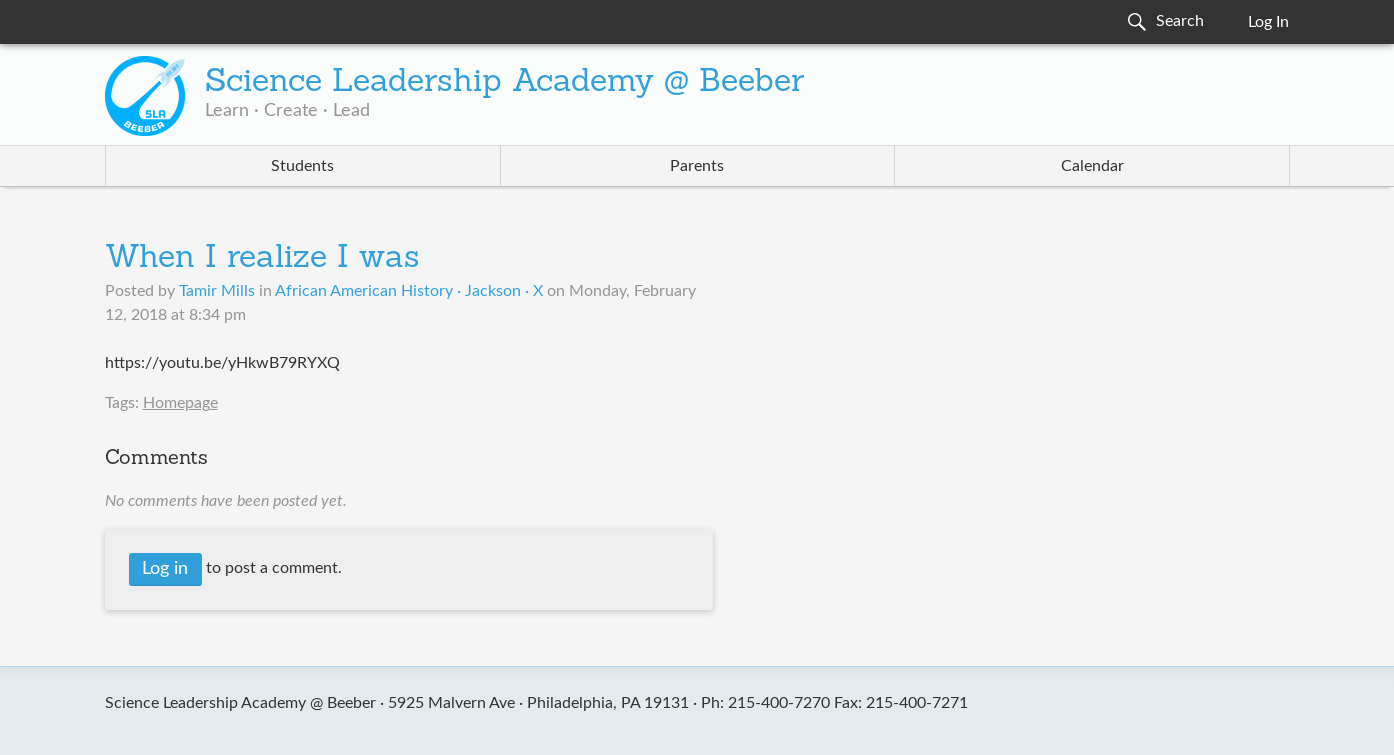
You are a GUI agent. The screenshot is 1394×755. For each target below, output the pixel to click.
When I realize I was (262, 259)
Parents (697, 166)
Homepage (180, 403)
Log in (165, 569)
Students (302, 166)
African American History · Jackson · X (409, 291)
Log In (1268, 22)
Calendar (1092, 166)
